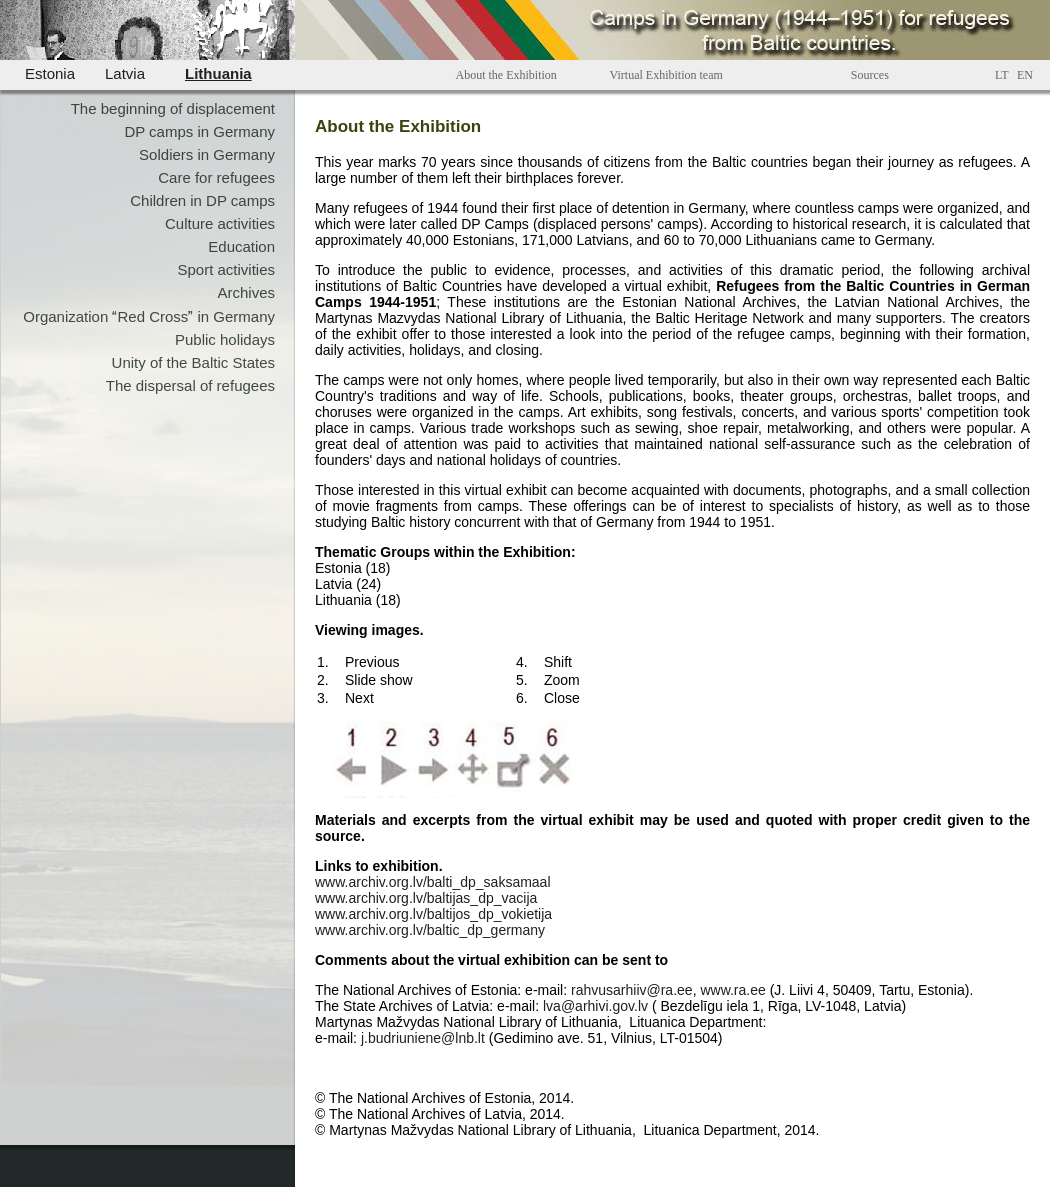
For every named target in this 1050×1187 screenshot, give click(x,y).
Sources (870, 75)
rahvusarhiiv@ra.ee (632, 990)
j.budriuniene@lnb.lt (423, 1038)
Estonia (50, 73)
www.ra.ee (732, 990)
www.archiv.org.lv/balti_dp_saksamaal (433, 882)
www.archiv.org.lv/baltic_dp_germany (430, 930)
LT (1002, 75)
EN (1025, 75)
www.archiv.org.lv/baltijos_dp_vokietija (433, 914)
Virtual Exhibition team (666, 75)
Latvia (125, 73)
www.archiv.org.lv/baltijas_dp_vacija (426, 898)
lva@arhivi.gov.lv (595, 1006)
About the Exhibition (506, 75)
